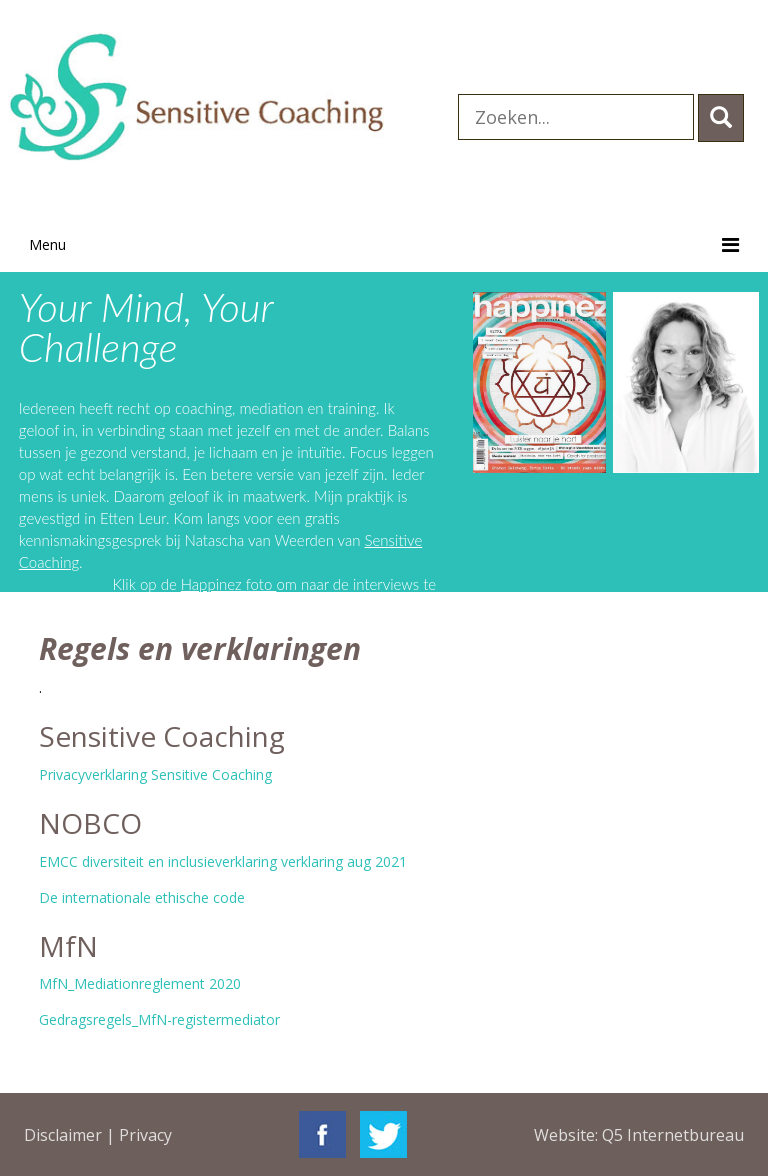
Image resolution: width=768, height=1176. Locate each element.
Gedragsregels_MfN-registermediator (159, 1019)
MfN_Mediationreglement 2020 (140, 983)
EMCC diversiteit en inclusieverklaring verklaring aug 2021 (223, 861)
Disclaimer (63, 1135)
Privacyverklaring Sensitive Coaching (155, 774)
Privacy (145, 1135)
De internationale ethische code (142, 897)
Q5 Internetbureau (673, 1135)
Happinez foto (229, 584)
